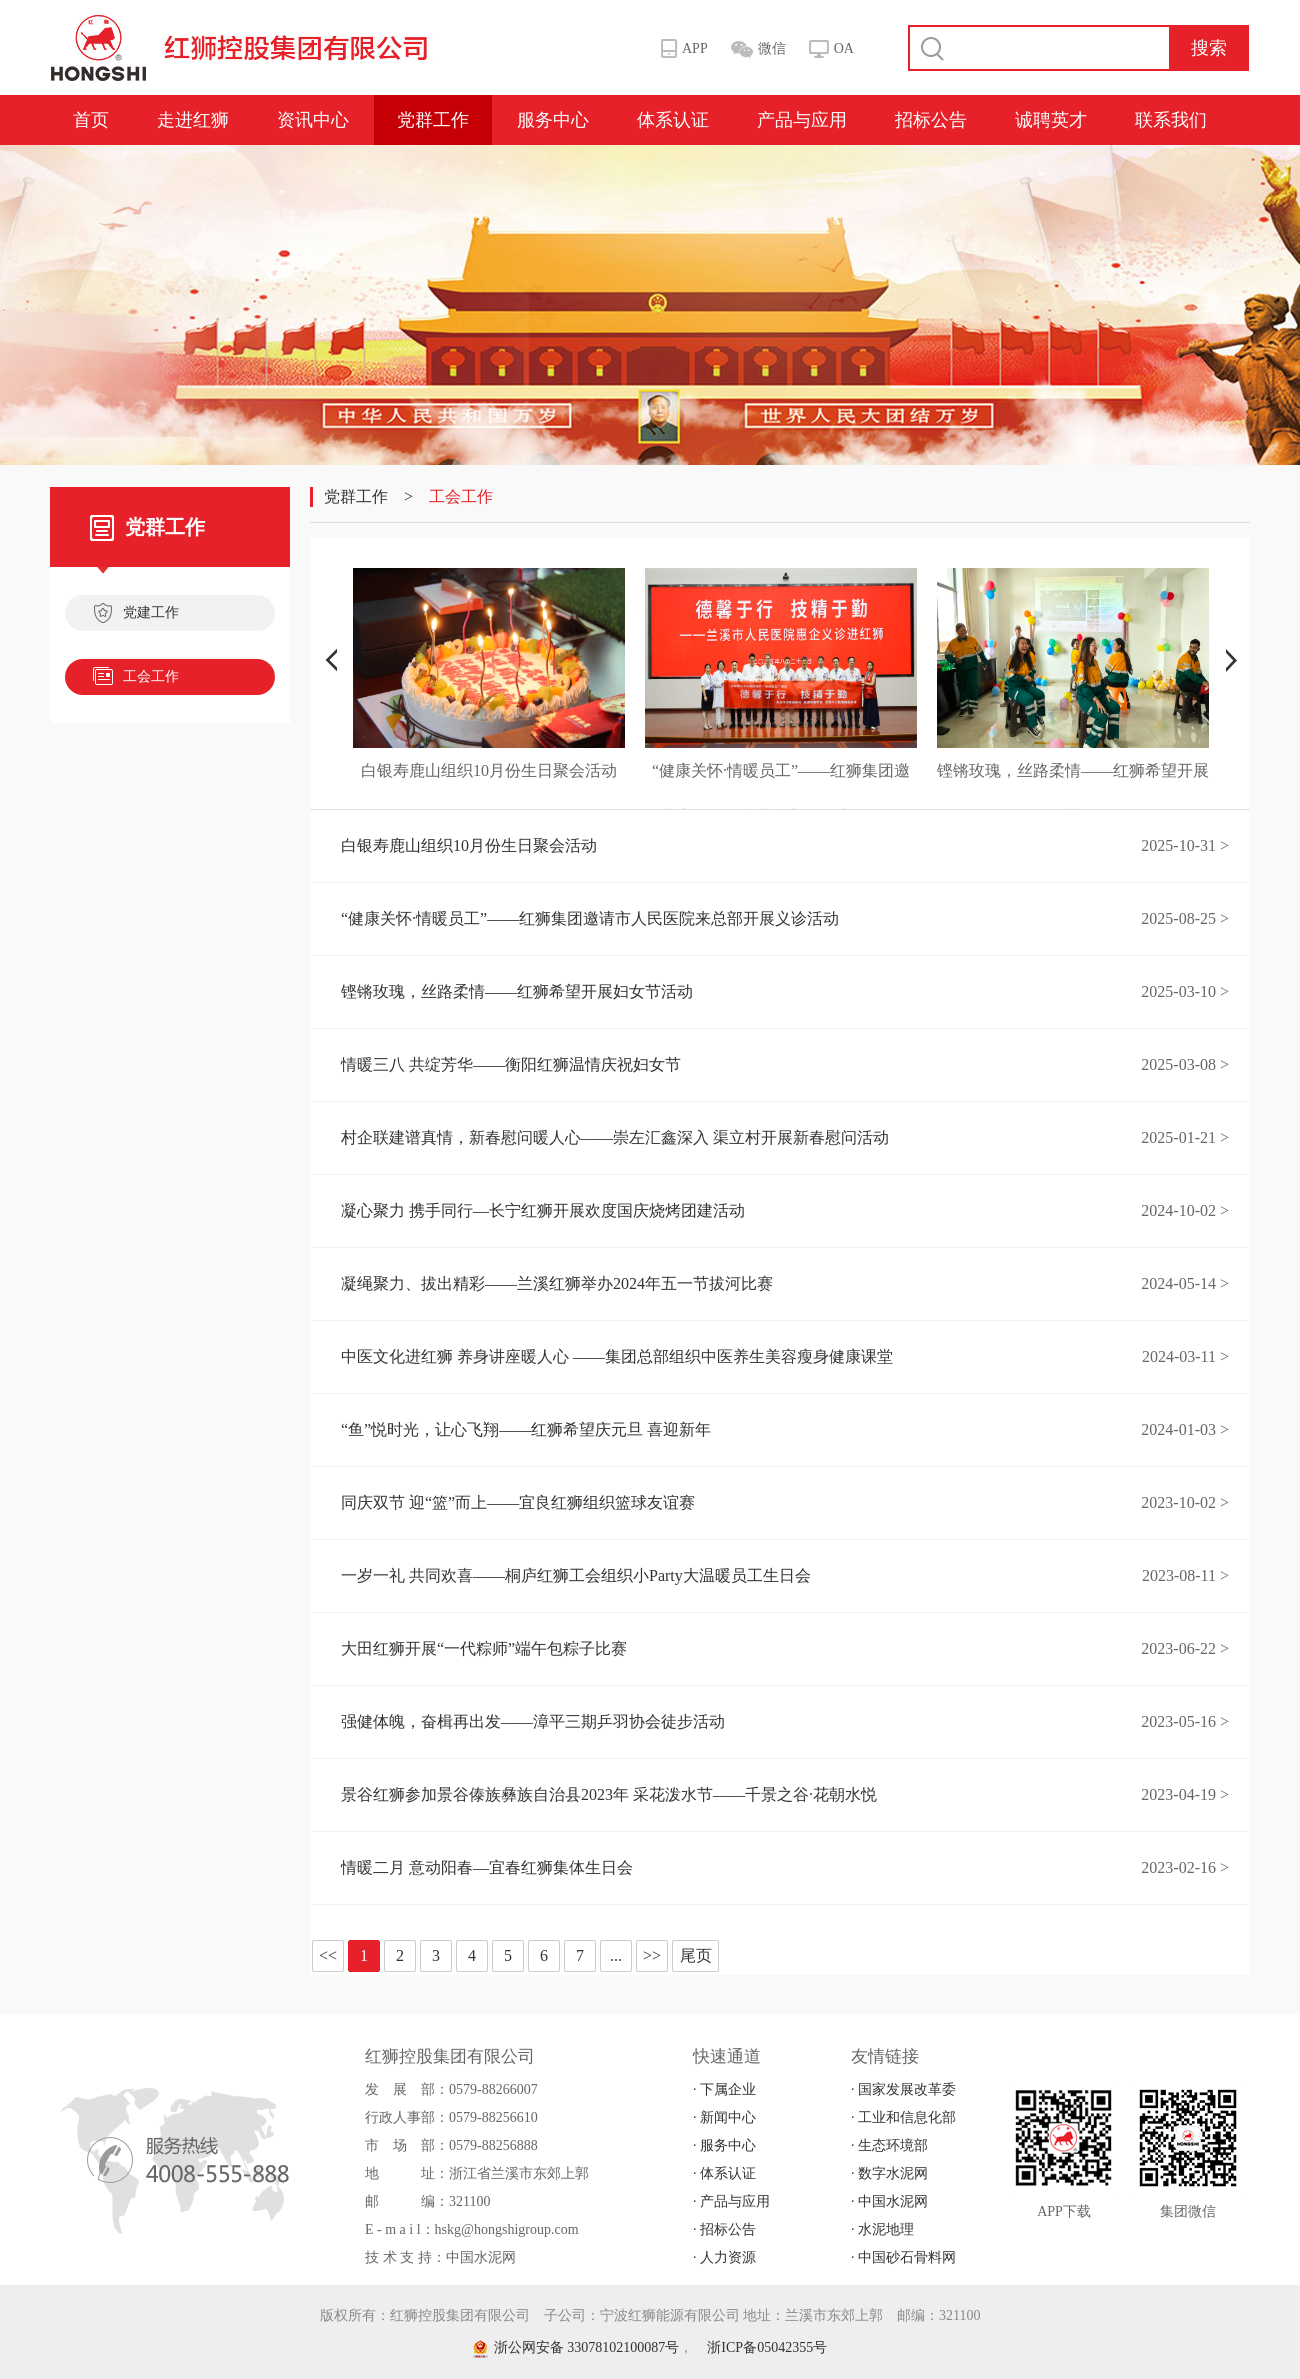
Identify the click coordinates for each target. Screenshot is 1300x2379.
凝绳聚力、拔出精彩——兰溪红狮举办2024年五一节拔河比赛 (557, 1283)
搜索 (1209, 48)
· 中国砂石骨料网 (903, 2257)
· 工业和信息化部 (903, 2117)
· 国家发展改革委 (903, 2089)
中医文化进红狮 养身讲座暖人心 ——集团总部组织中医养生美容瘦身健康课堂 (617, 1356)
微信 (772, 48)
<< (328, 1955)
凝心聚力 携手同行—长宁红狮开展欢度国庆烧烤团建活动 (543, 1210)
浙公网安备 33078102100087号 (576, 2347)
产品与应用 (802, 120)
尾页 (696, 1955)
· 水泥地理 (882, 2229)
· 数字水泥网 (889, 2173)
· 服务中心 (724, 2145)
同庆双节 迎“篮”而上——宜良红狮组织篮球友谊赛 (518, 1502)
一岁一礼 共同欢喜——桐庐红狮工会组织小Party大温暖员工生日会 (576, 1575)
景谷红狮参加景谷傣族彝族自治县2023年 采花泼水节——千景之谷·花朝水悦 (609, 1794)
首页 (91, 120)
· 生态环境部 (889, 2145)
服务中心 (553, 120)
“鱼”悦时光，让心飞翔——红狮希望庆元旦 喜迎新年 (526, 1429)
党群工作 (433, 120)
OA (844, 48)
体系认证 (673, 120)
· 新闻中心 (724, 2117)
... (616, 1955)
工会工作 (136, 679)
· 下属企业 (724, 2089)
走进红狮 (193, 120)
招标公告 (931, 120)
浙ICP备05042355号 (767, 2347)
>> (652, 1955)
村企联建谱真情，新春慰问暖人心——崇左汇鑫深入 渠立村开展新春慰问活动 (615, 1137)
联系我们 (1171, 120)
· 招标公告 (724, 2229)
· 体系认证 (724, 2173)
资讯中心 (313, 120)
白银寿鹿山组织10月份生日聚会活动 (469, 845)
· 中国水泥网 (889, 2201)
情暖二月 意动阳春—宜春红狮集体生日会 (487, 1867)
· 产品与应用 (731, 2201)
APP (695, 48)
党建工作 (136, 615)
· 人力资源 (724, 2257)
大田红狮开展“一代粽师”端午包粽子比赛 (484, 1648)
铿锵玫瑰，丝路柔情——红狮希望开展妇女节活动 (517, 991)
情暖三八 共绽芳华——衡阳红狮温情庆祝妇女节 (511, 1064)
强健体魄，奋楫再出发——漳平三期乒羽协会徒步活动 (533, 1721)
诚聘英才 (1051, 120)
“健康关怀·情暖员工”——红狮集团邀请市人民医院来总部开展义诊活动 (590, 918)
